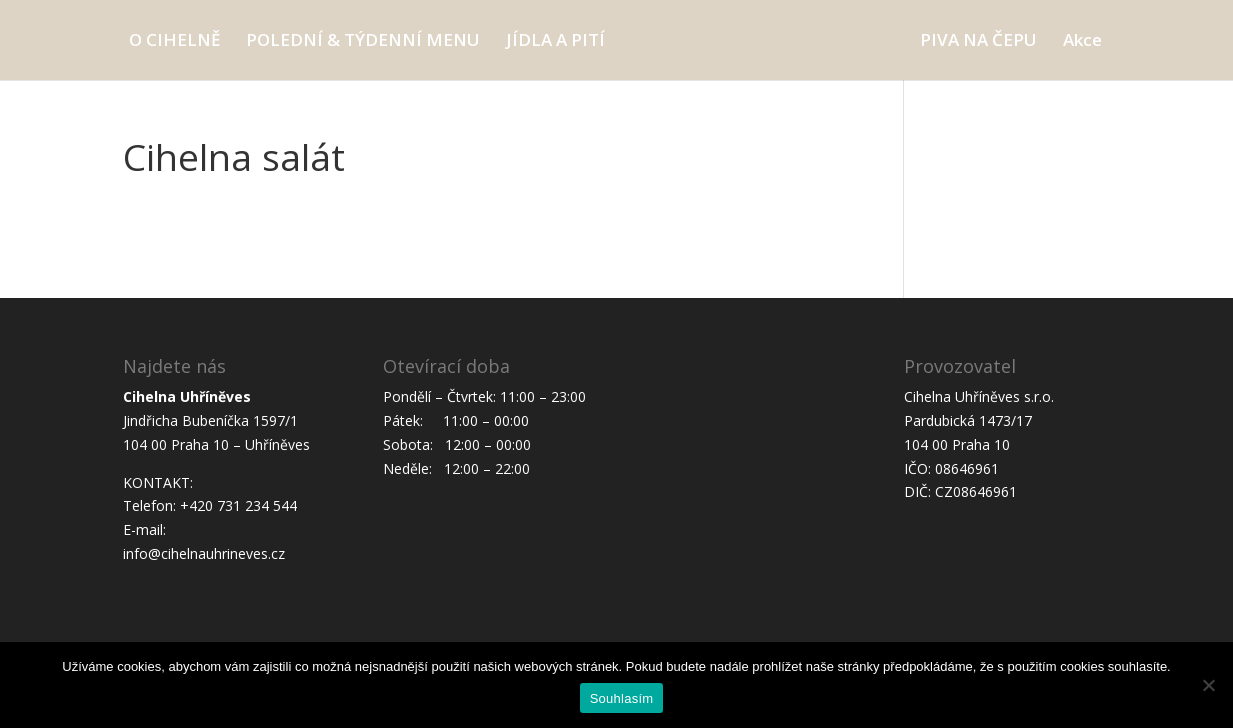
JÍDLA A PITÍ (555, 42)
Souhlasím (622, 698)
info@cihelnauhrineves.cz (204, 553)
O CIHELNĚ (174, 42)
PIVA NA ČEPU (978, 42)
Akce (1082, 42)
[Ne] (1208, 685)
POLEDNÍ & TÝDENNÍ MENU (363, 42)
